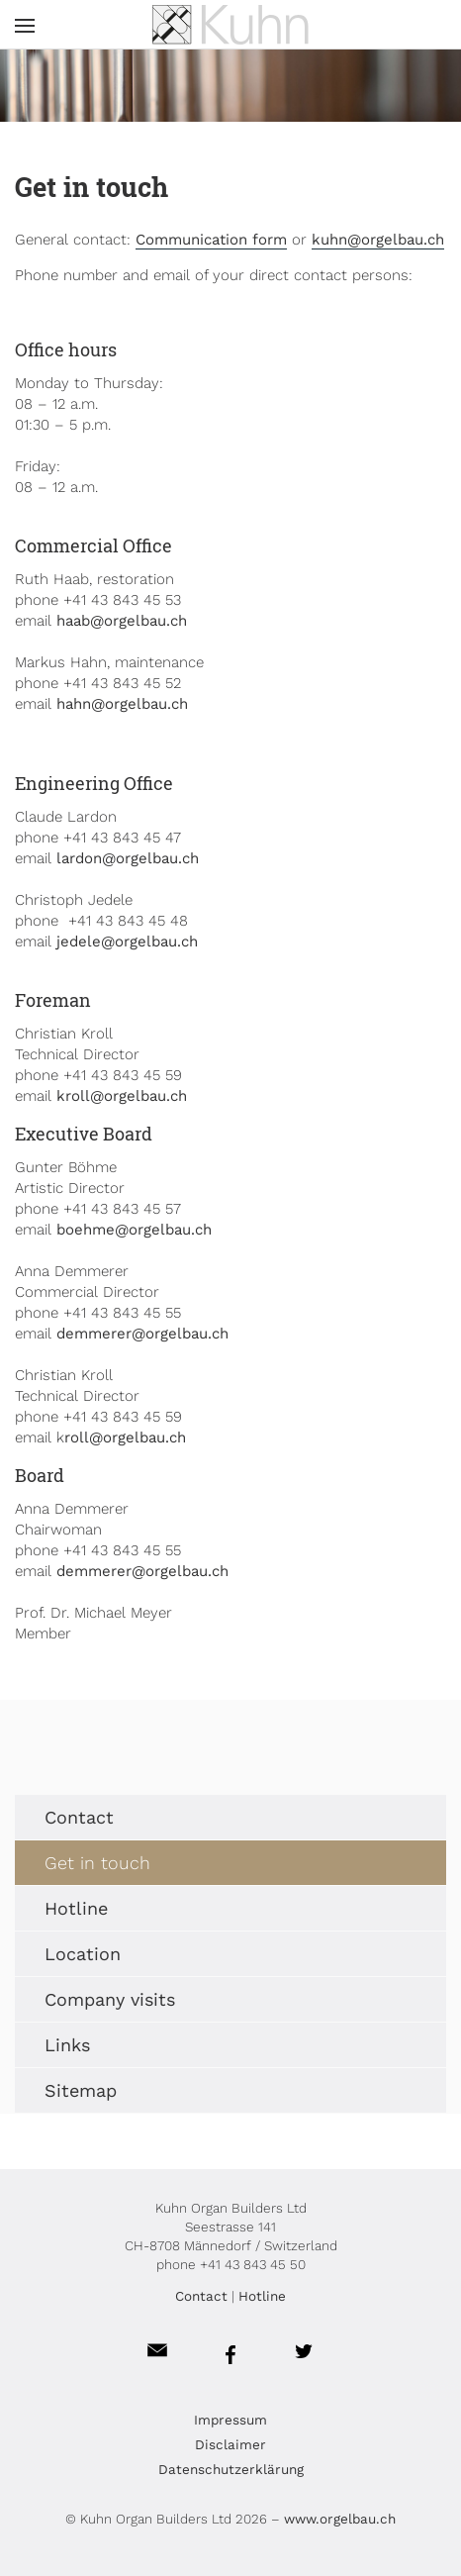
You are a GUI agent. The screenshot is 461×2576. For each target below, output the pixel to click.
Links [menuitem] (67, 2044)
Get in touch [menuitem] (97, 1862)
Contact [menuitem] (79, 1817)
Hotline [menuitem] (76, 1908)
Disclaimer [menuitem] (230, 2444)
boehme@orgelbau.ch (134, 1229)
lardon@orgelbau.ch (127, 858)
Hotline (262, 2296)
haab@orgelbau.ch (121, 621)
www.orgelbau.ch (340, 2518)
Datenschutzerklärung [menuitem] (231, 2469)
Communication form (211, 239)
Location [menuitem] (83, 1953)
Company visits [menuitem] (110, 1999)
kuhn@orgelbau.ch (378, 239)
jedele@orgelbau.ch (127, 941)
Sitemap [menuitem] (81, 2090)
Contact (201, 2296)
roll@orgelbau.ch (125, 1437)
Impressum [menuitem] (230, 2419)
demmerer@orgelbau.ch (142, 1333)
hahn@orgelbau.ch (122, 704)
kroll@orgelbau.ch (121, 1096)
